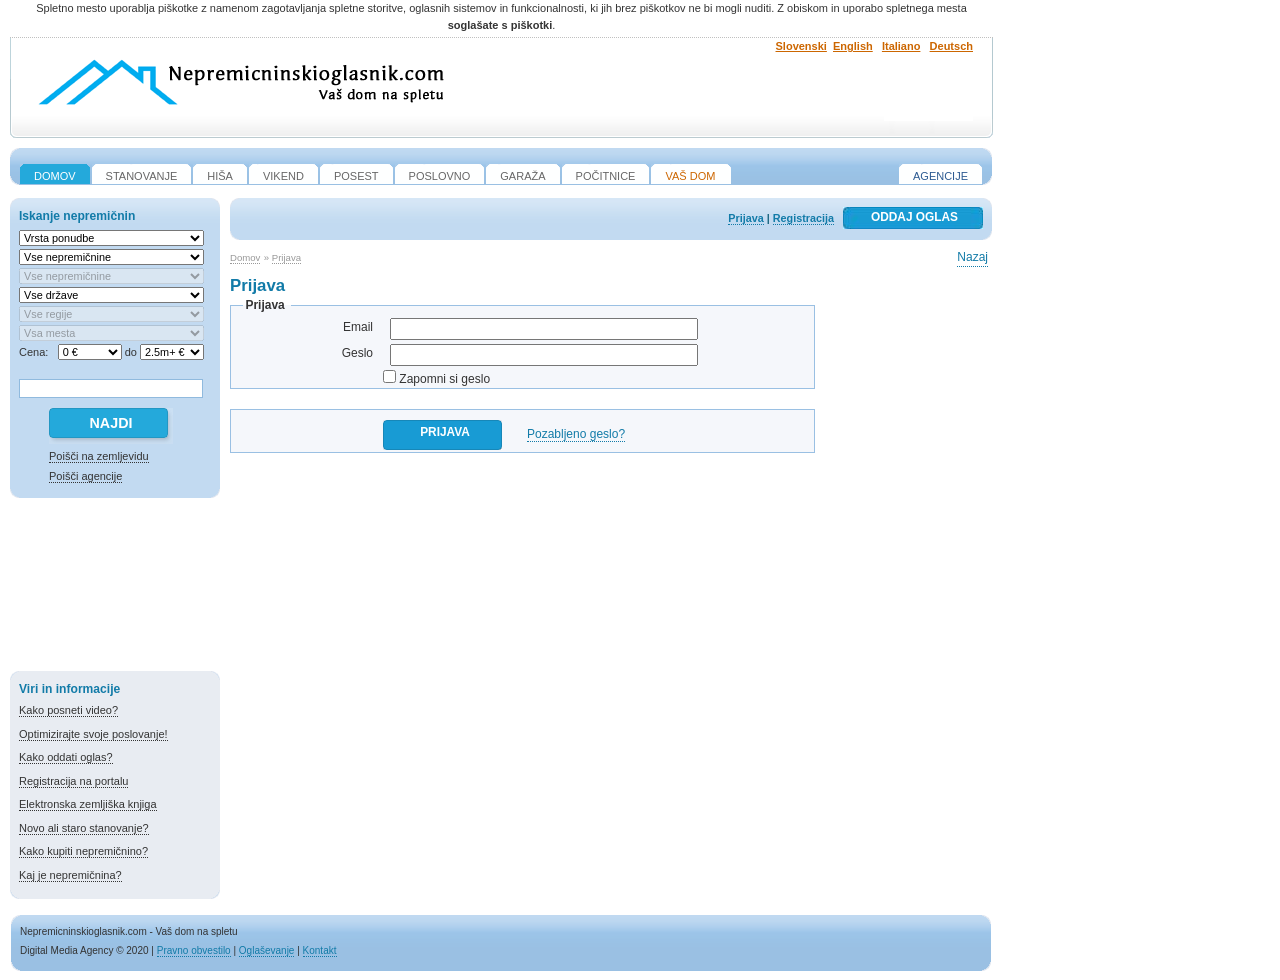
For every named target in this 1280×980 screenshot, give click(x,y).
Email (358, 327)
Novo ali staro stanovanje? (84, 828)
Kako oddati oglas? (66, 757)
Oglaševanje (267, 950)
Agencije (940, 176)
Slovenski (801, 46)
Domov (245, 257)
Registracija (803, 218)
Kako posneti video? (68, 710)
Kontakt (320, 950)
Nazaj (972, 257)
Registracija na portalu (73, 781)
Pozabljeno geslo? (576, 434)
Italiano (901, 46)
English (853, 46)
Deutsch (951, 46)
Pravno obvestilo (194, 950)
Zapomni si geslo (444, 379)
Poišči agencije (85, 476)
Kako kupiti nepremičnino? (83, 851)
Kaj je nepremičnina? (70, 875)
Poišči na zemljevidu (99, 456)
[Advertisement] (115, 588)
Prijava (745, 218)
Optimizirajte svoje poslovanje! (93, 734)
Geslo (357, 353)
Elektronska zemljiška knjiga (88, 804)
